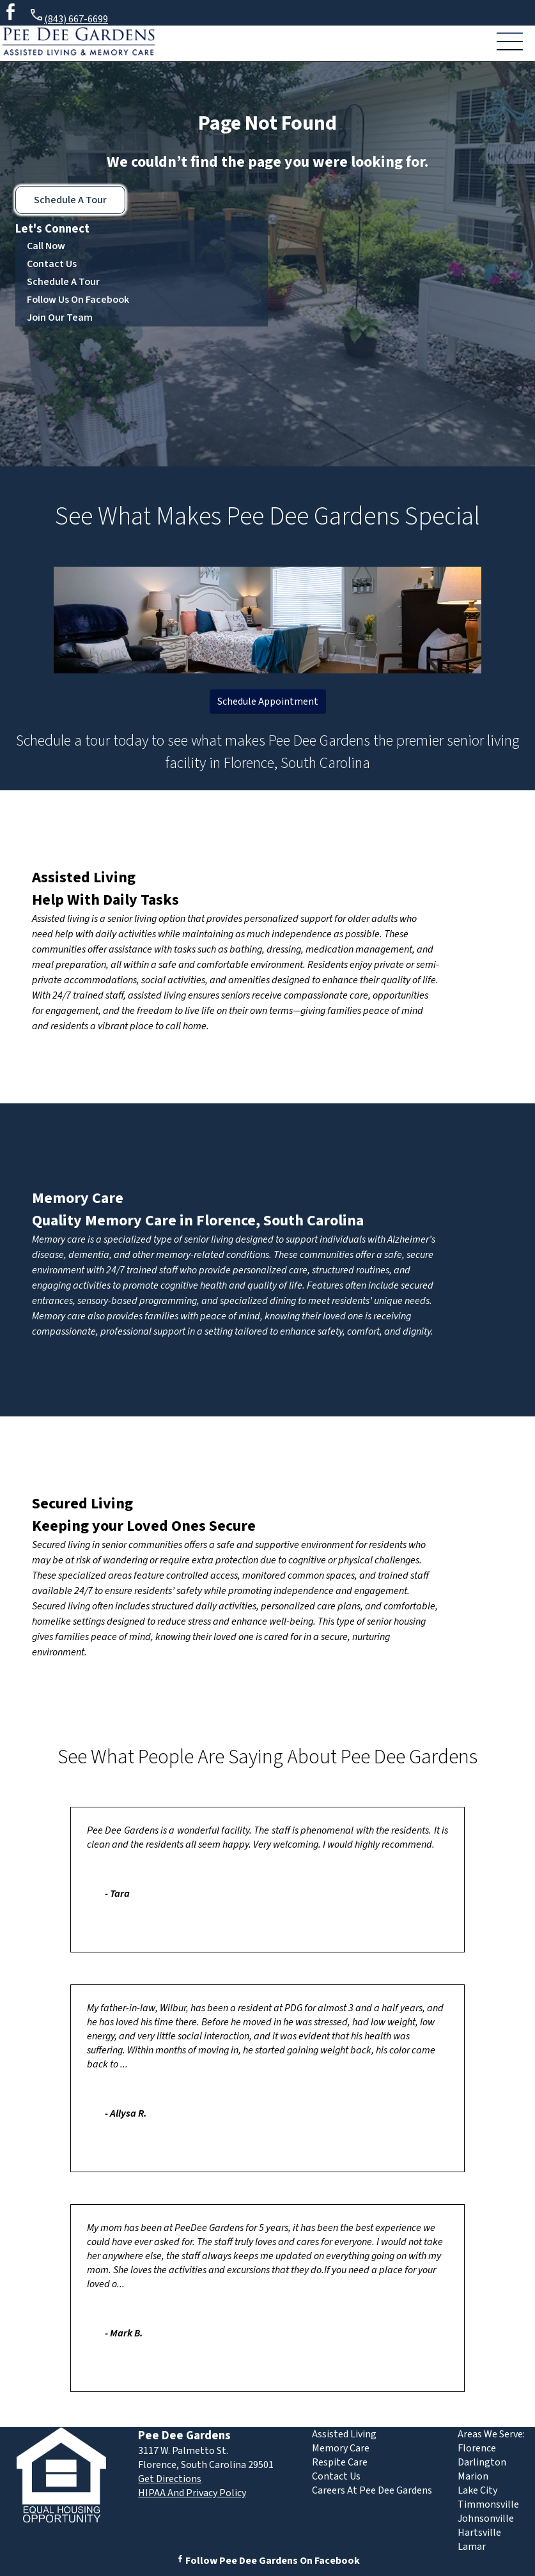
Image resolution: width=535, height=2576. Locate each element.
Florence (477, 2448)
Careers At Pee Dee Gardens (372, 2490)
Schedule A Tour (70, 200)
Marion (473, 2476)
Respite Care (340, 2462)
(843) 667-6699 (68, 17)
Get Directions (169, 2479)
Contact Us (52, 264)
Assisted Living (84, 877)
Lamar (472, 2547)
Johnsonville (486, 2518)
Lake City (477, 2490)
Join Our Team (60, 317)
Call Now (46, 246)
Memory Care (77, 1198)
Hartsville (479, 2533)
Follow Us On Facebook (78, 300)
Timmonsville (488, 2504)
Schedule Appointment (267, 701)
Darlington (482, 2462)
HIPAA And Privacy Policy (192, 2493)
